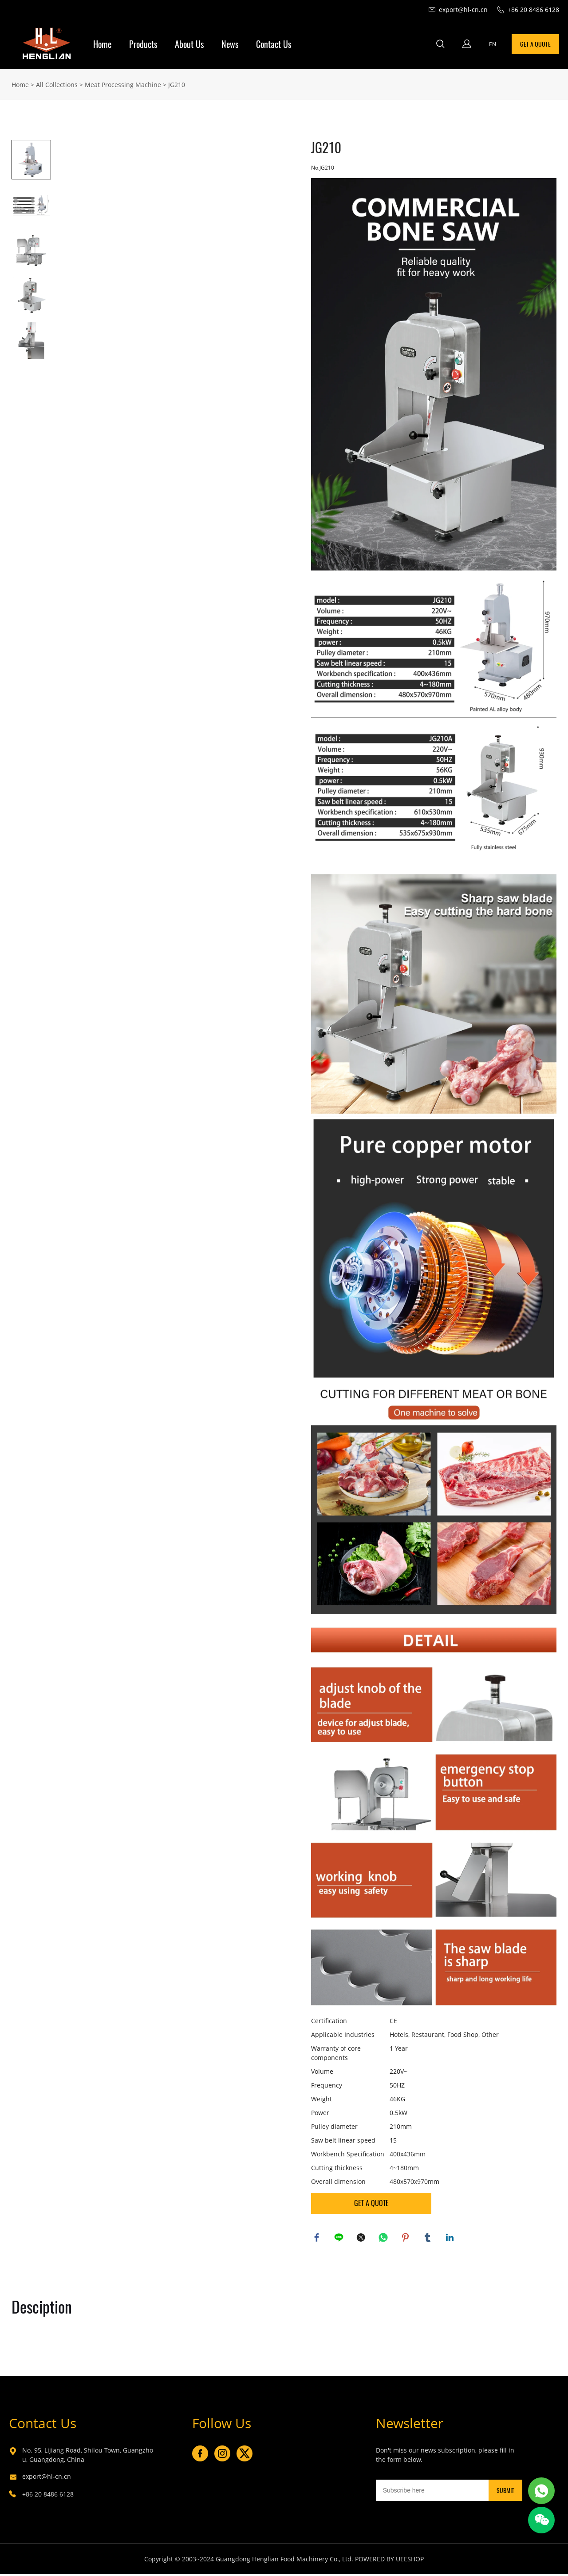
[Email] (432, 2492)
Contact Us (273, 44)
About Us (189, 44)
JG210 (176, 84)
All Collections (57, 84)
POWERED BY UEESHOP (389, 2560)
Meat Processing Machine (123, 84)
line (340, 2238)
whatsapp (384, 2238)
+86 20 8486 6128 (48, 2496)
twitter (362, 2238)
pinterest (406, 2238)
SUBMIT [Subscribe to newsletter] (505, 2492)
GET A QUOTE (535, 44)
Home (102, 44)
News (229, 44)
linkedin (451, 2238)
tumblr (428, 2238)
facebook (317, 2238)
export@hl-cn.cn (46, 2478)
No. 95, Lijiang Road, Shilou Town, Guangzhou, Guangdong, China (87, 2456)
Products (143, 44)
